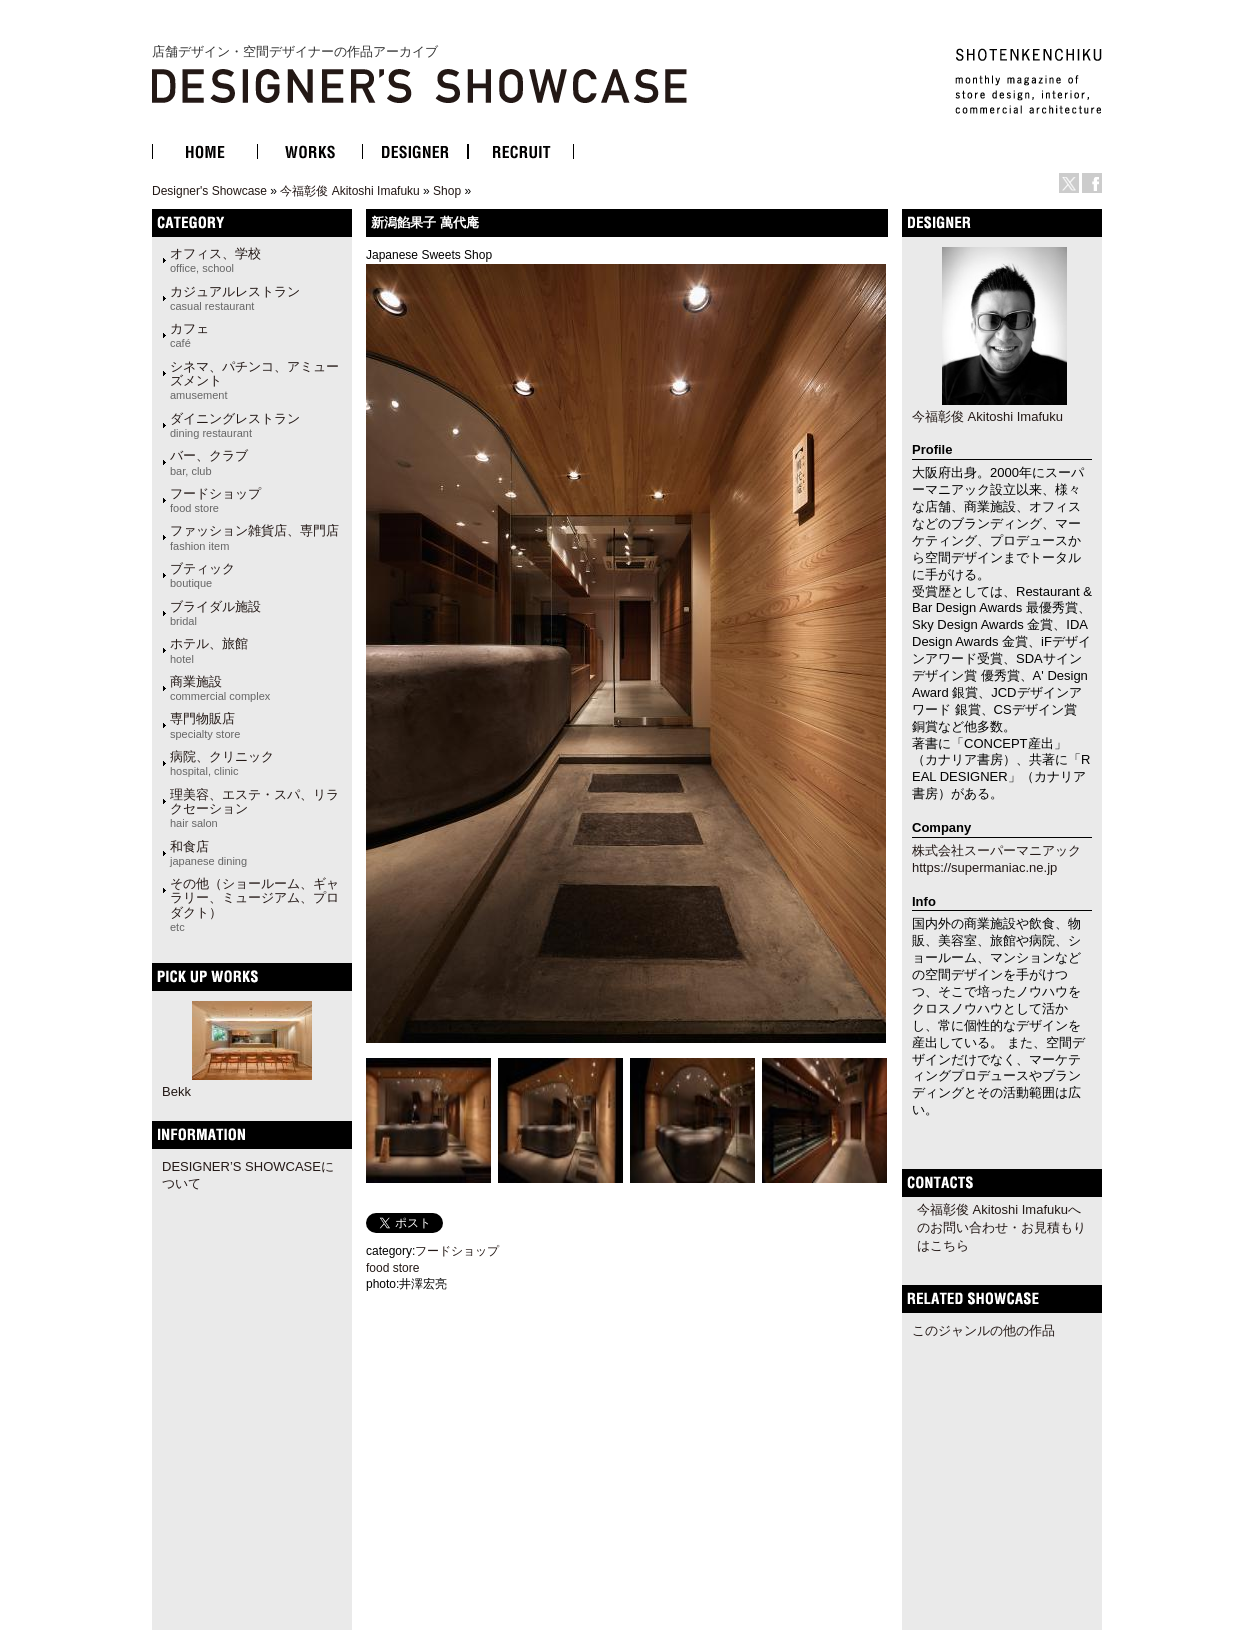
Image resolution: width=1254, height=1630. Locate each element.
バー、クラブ (209, 462)
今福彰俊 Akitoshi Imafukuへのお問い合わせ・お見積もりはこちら (1001, 1227)
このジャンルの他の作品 (983, 1330)
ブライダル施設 (215, 613)
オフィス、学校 (215, 260)
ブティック (202, 575)
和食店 (208, 853)
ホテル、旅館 (209, 650)
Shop (447, 191)
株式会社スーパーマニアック (996, 850)
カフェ (189, 335)
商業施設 (220, 688)
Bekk (176, 1091)
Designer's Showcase (209, 191)
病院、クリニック (222, 763)
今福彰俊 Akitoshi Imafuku (349, 191)
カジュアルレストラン (235, 298)
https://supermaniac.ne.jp (984, 867)
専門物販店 (205, 725)
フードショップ (215, 500)
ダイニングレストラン (235, 425)
